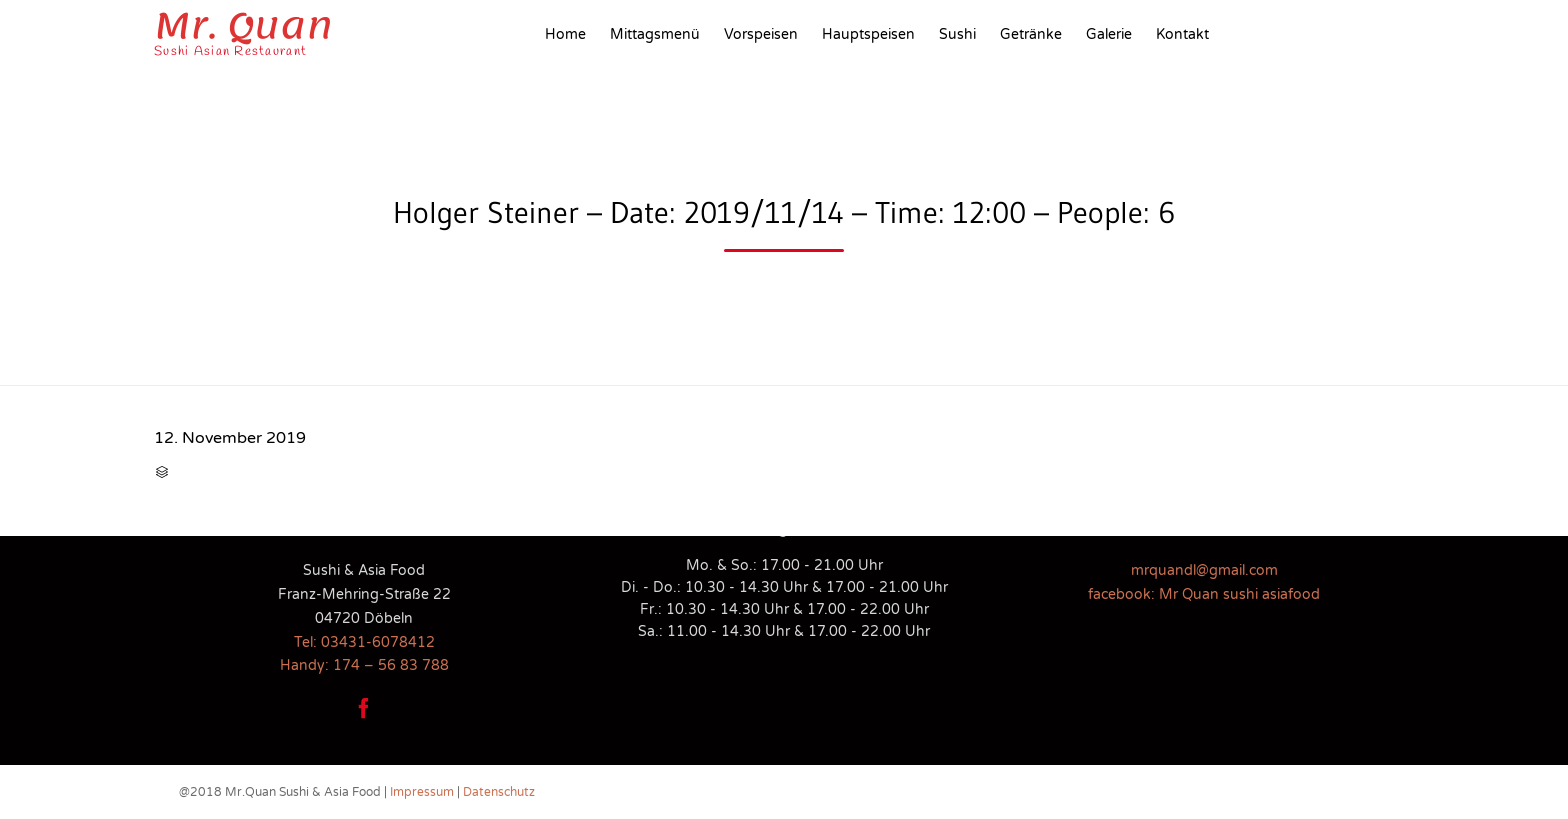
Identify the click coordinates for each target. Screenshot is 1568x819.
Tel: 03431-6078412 (364, 642)
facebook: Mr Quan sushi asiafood (1204, 594)
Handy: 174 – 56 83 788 (364, 665)
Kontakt (1182, 34)
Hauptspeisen (868, 34)
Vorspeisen (761, 34)
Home (565, 34)
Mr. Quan (243, 26)
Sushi (957, 34)
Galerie (1109, 34)
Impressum (422, 792)
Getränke (1031, 34)
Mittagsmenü (655, 34)
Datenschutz (499, 792)
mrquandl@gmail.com (1204, 570)
